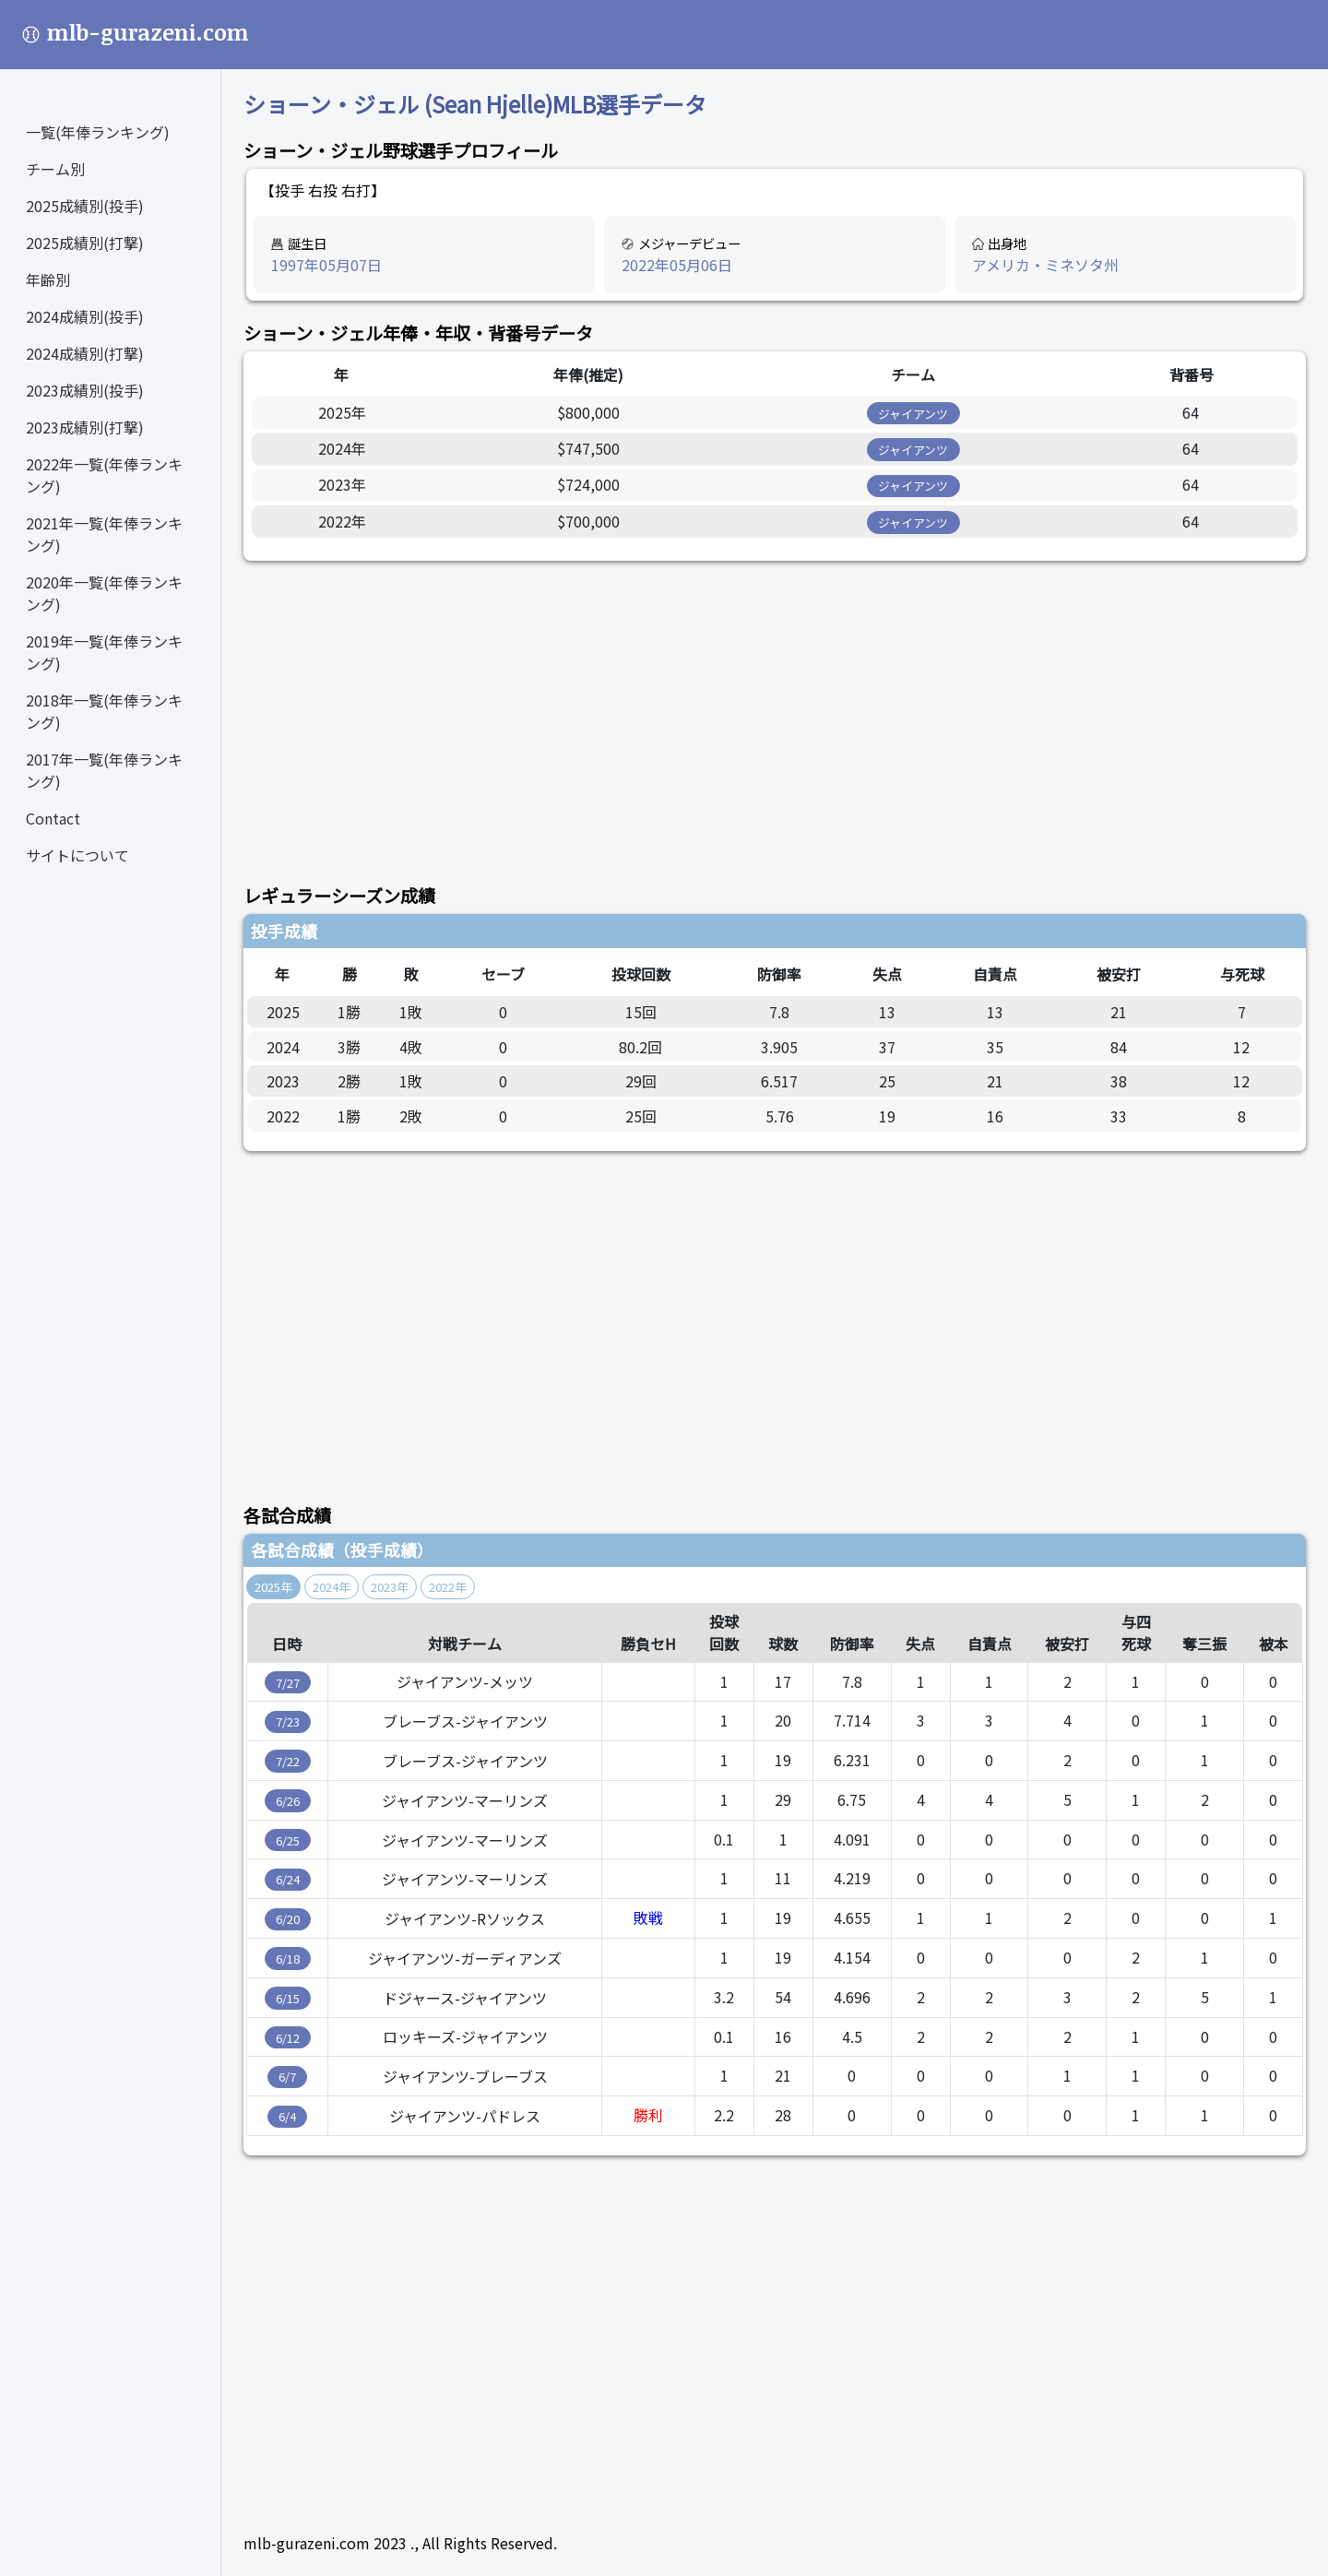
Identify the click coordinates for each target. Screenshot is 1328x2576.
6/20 (288, 1919)
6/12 (288, 2038)
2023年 (390, 1587)
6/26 (288, 1801)
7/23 (288, 1721)
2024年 (331, 1587)
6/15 (288, 1998)
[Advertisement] (774, 712)
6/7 (287, 2076)
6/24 (288, 1879)
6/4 (287, 2116)
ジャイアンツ (913, 413)
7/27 (288, 1683)
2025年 (273, 1587)
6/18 (288, 1958)
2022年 (448, 1587)
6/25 (288, 1840)
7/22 (288, 1761)
